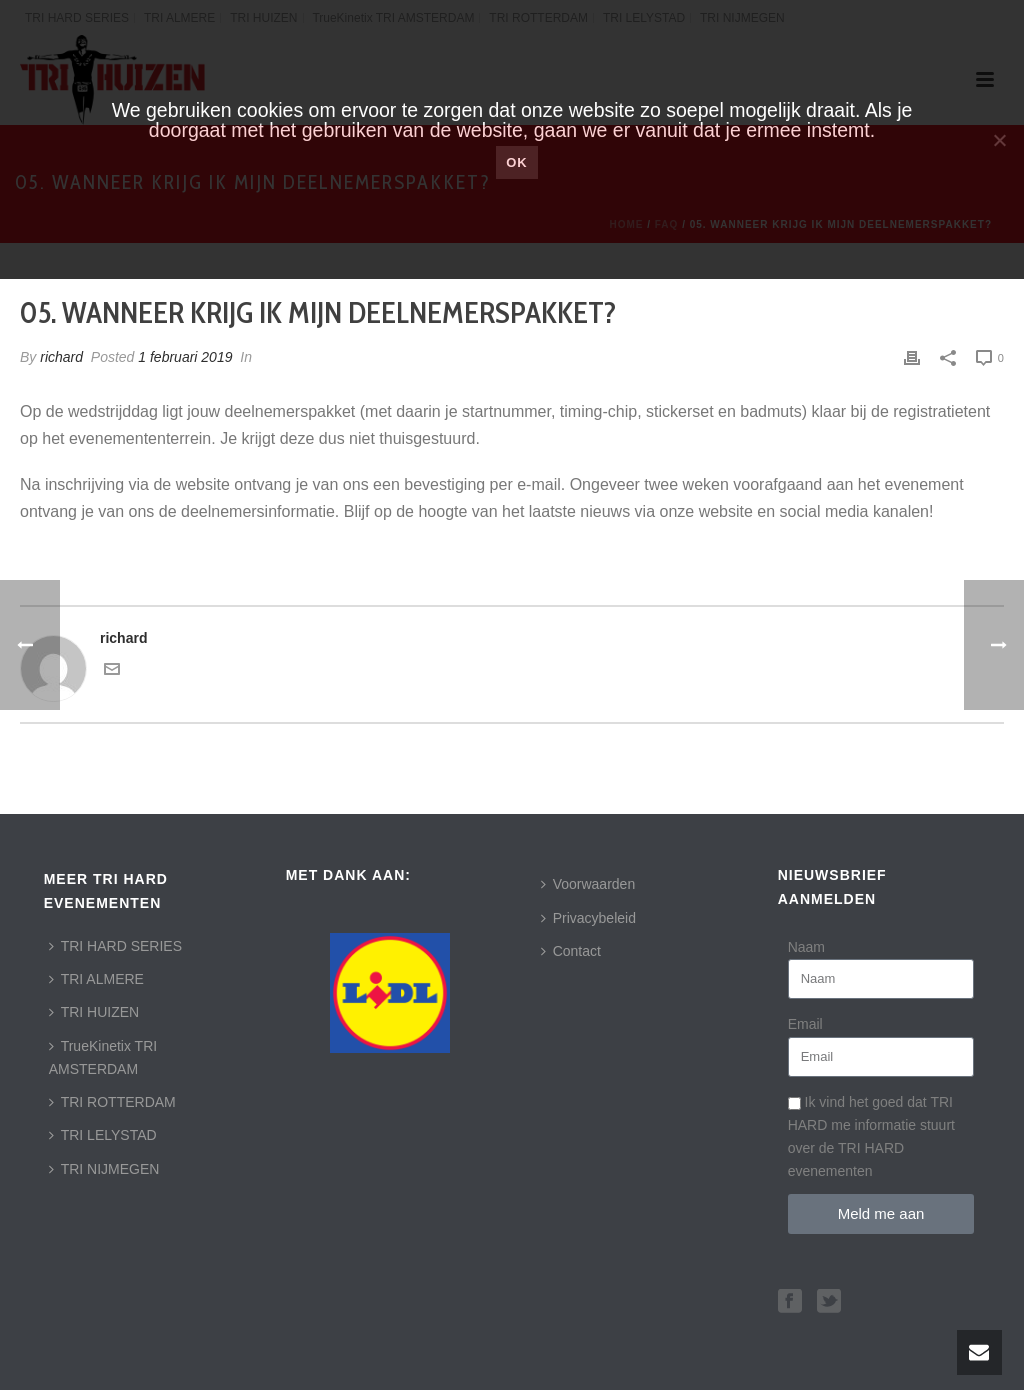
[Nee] (999, 140)
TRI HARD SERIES (115, 946)
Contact (571, 951)
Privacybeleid (588, 918)
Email (805, 1024)
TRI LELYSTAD (103, 1135)
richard (61, 357)
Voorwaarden (588, 884)
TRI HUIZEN (94, 1012)
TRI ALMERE (96, 979)
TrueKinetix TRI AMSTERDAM (103, 1057)
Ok (517, 162)
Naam (806, 947)
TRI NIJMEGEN (104, 1169)
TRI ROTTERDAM (112, 1102)
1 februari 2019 (185, 357)
